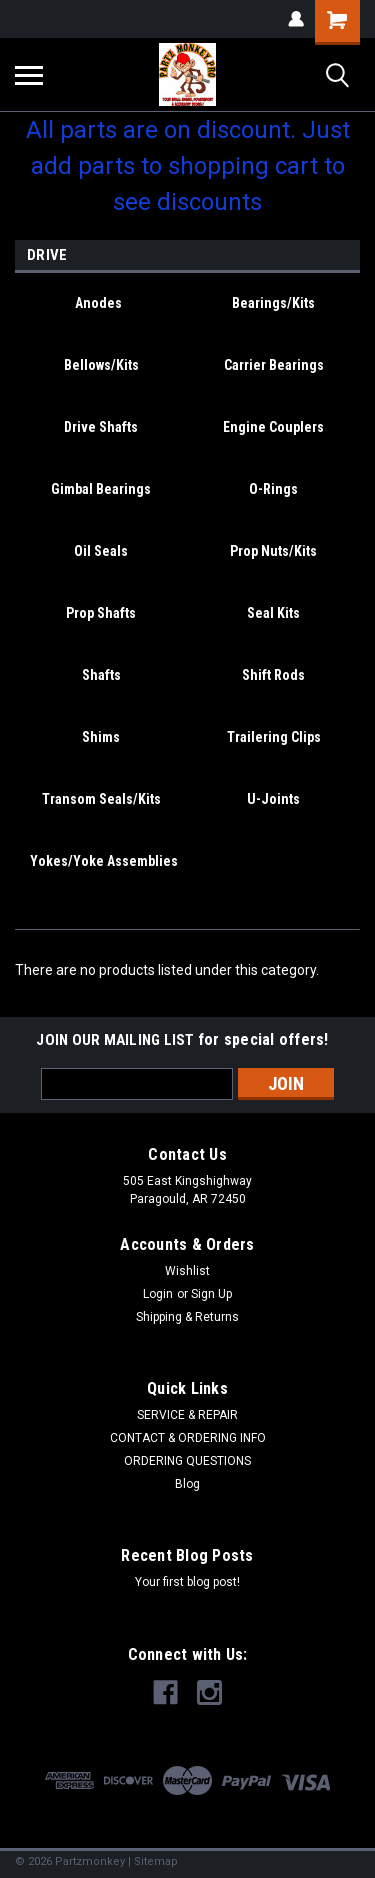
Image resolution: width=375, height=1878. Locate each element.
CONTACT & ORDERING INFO (188, 1438)
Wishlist (187, 1271)
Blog (187, 1484)
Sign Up (211, 1294)
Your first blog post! (187, 1582)
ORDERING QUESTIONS (187, 1461)
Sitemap (156, 1861)
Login (158, 1294)
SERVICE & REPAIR (187, 1415)
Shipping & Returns (187, 1317)
